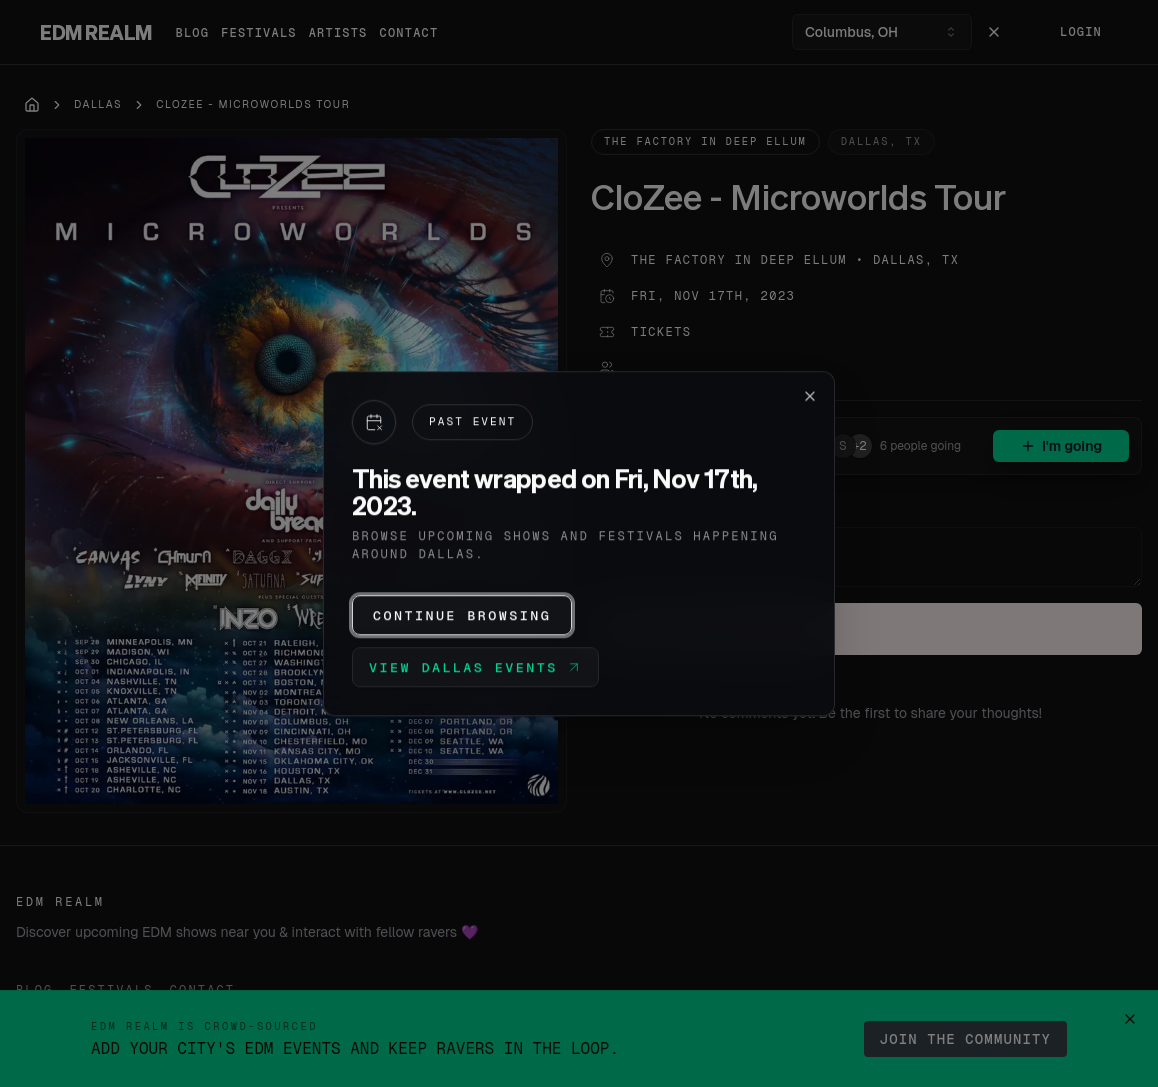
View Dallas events (475, 667)
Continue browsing (462, 615)
